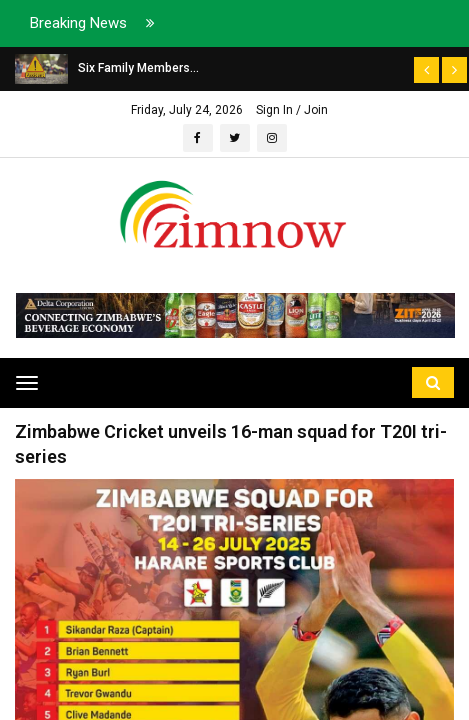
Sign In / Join (292, 110)
